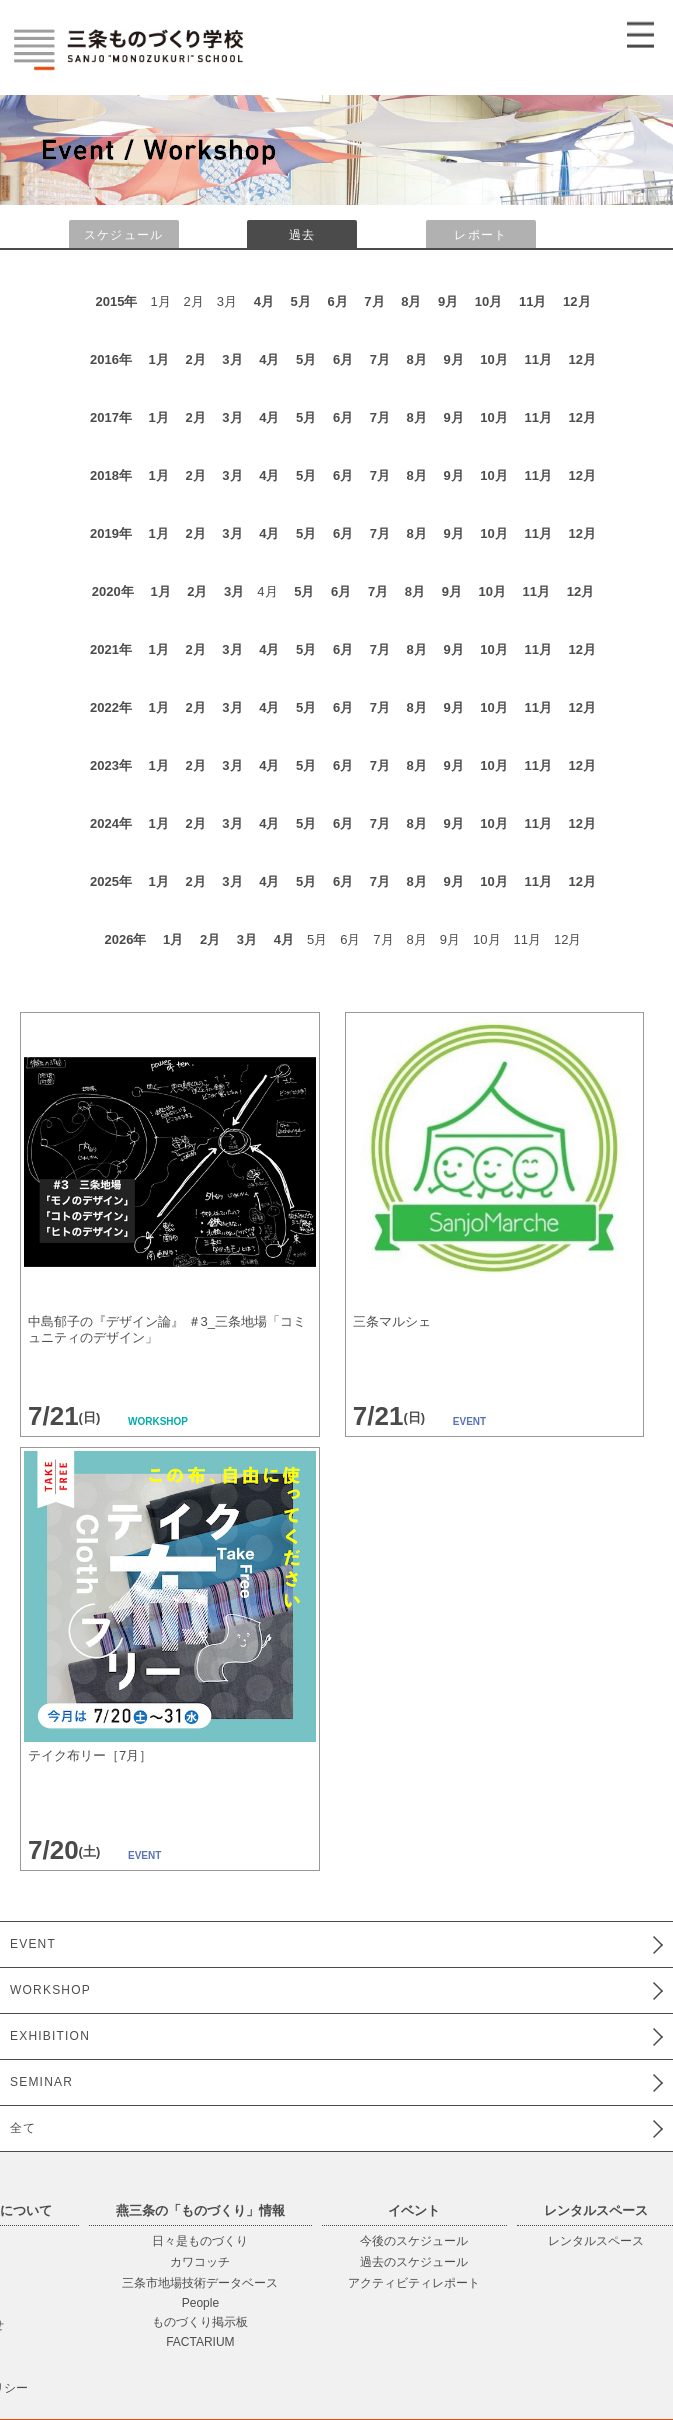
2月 (195, 359)
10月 (488, 301)
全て (23, 2128)
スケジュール (123, 235)
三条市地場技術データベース (200, 2283)
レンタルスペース (596, 2241)
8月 (411, 301)
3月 (232, 359)
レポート (480, 235)
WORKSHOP (50, 1990)
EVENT (33, 1944)
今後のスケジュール (414, 2241)
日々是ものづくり (200, 2241)
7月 (374, 301)
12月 (576, 301)
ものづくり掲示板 (200, 2322)
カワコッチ (200, 2262)
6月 (337, 301)
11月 (532, 301)
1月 (159, 359)
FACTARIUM (200, 2342)
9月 (448, 301)
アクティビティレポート (414, 2283)
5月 (301, 301)
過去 (302, 235)
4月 (264, 301)
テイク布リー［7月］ (90, 1755)
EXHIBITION (50, 2036)
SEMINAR (41, 2082)
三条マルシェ (392, 1321)
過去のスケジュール (414, 2262)
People (200, 2303)
